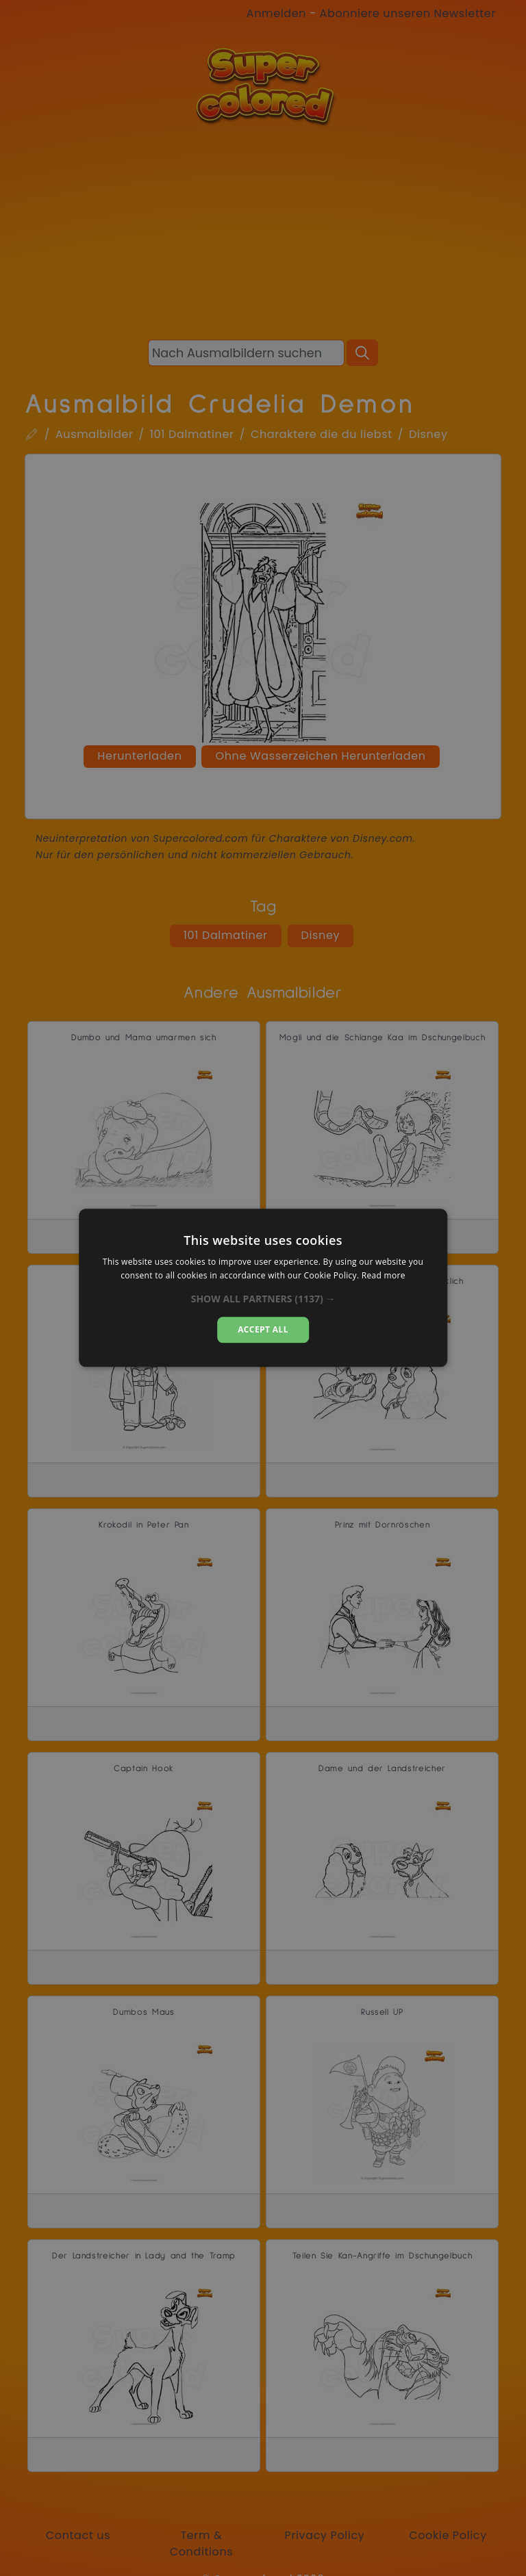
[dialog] (263, 1288)
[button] (263, 1299)
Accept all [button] (263, 1329)
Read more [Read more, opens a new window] (383, 1276)
